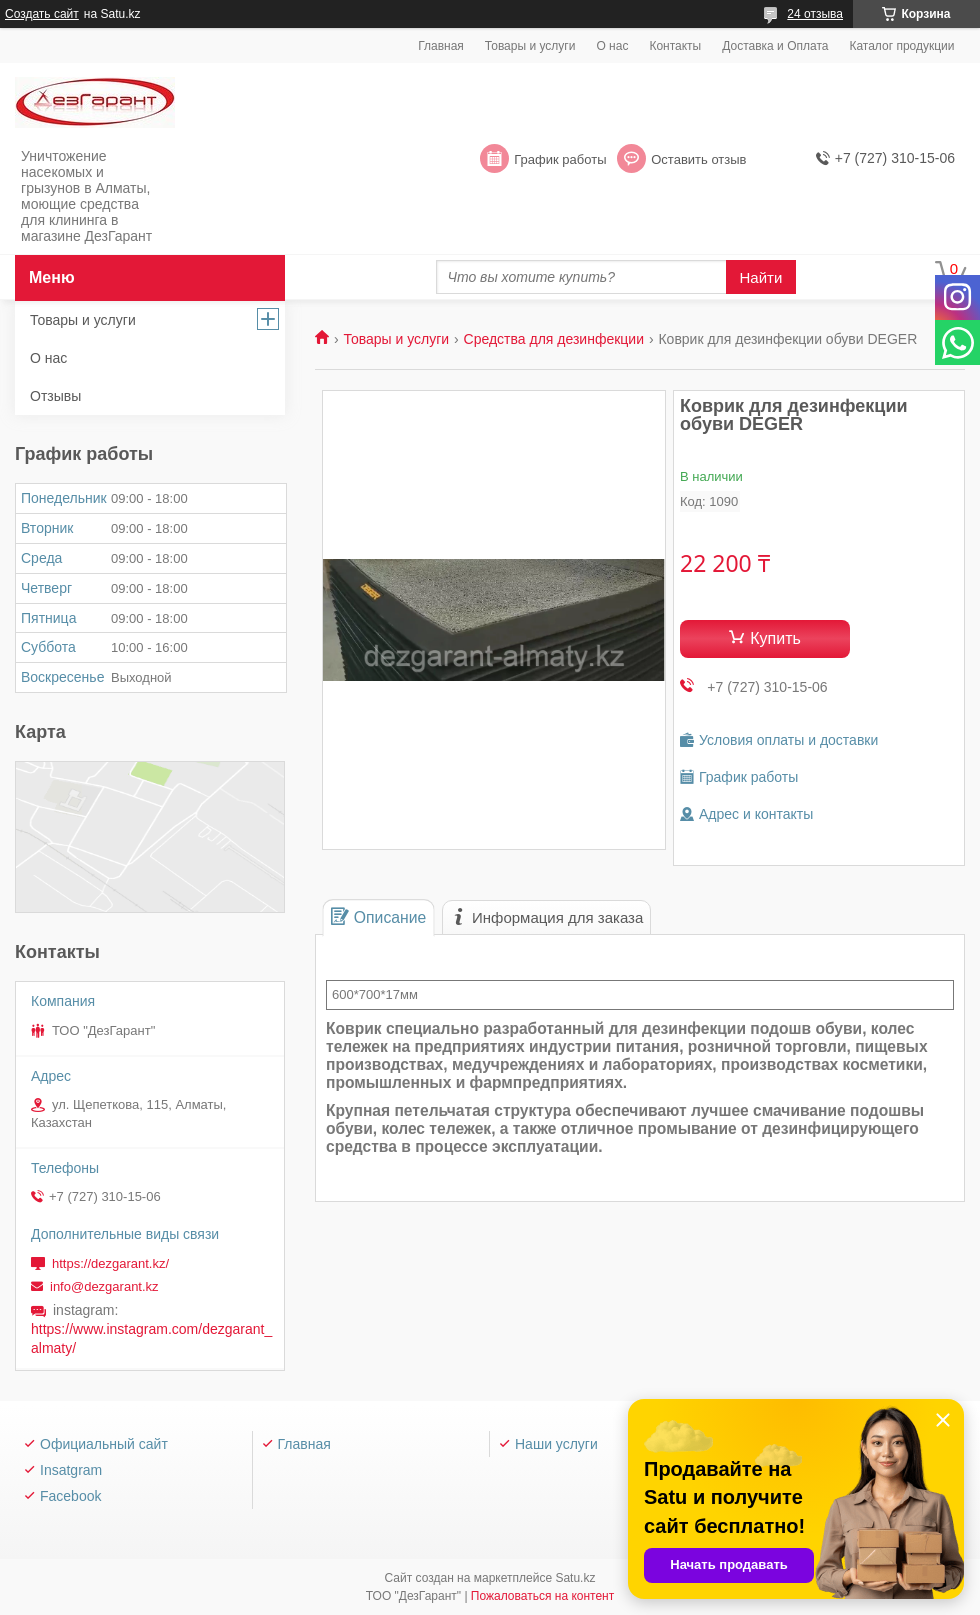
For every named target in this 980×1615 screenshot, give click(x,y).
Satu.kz (575, 1578)
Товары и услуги (530, 46)
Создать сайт (42, 14)
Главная (441, 46)
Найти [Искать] (761, 277)
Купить (775, 638)
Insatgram (71, 1470)
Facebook (70, 1496)
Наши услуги (556, 1444)
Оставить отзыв (698, 159)
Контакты (675, 46)
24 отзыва (815, 14)
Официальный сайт (104, 1444)
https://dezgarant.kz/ (110, 1263)
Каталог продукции (901, 46)
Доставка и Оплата (775, 46)
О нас (612, 46)
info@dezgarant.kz (104, 1286)
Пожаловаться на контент (542, 1596)
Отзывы (55, 396)
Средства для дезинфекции (554, 339)
